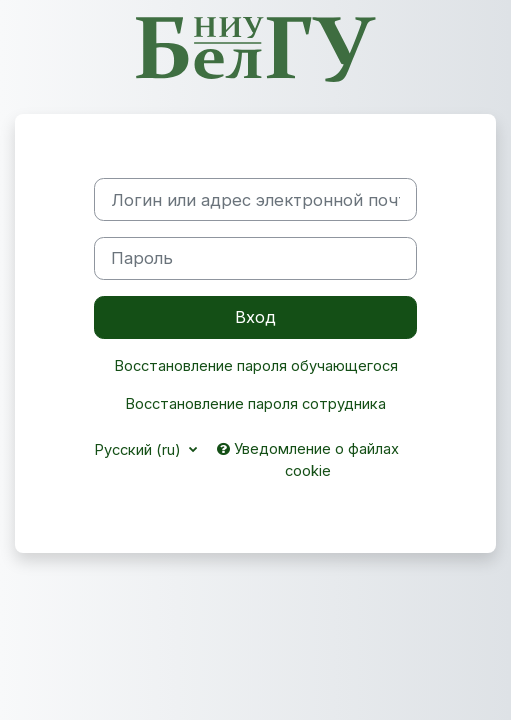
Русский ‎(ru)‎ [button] (139, 450)
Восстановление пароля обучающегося (256, 366)
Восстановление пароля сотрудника (255, 404)
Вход (255, 317)
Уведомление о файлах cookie (308, 460)
